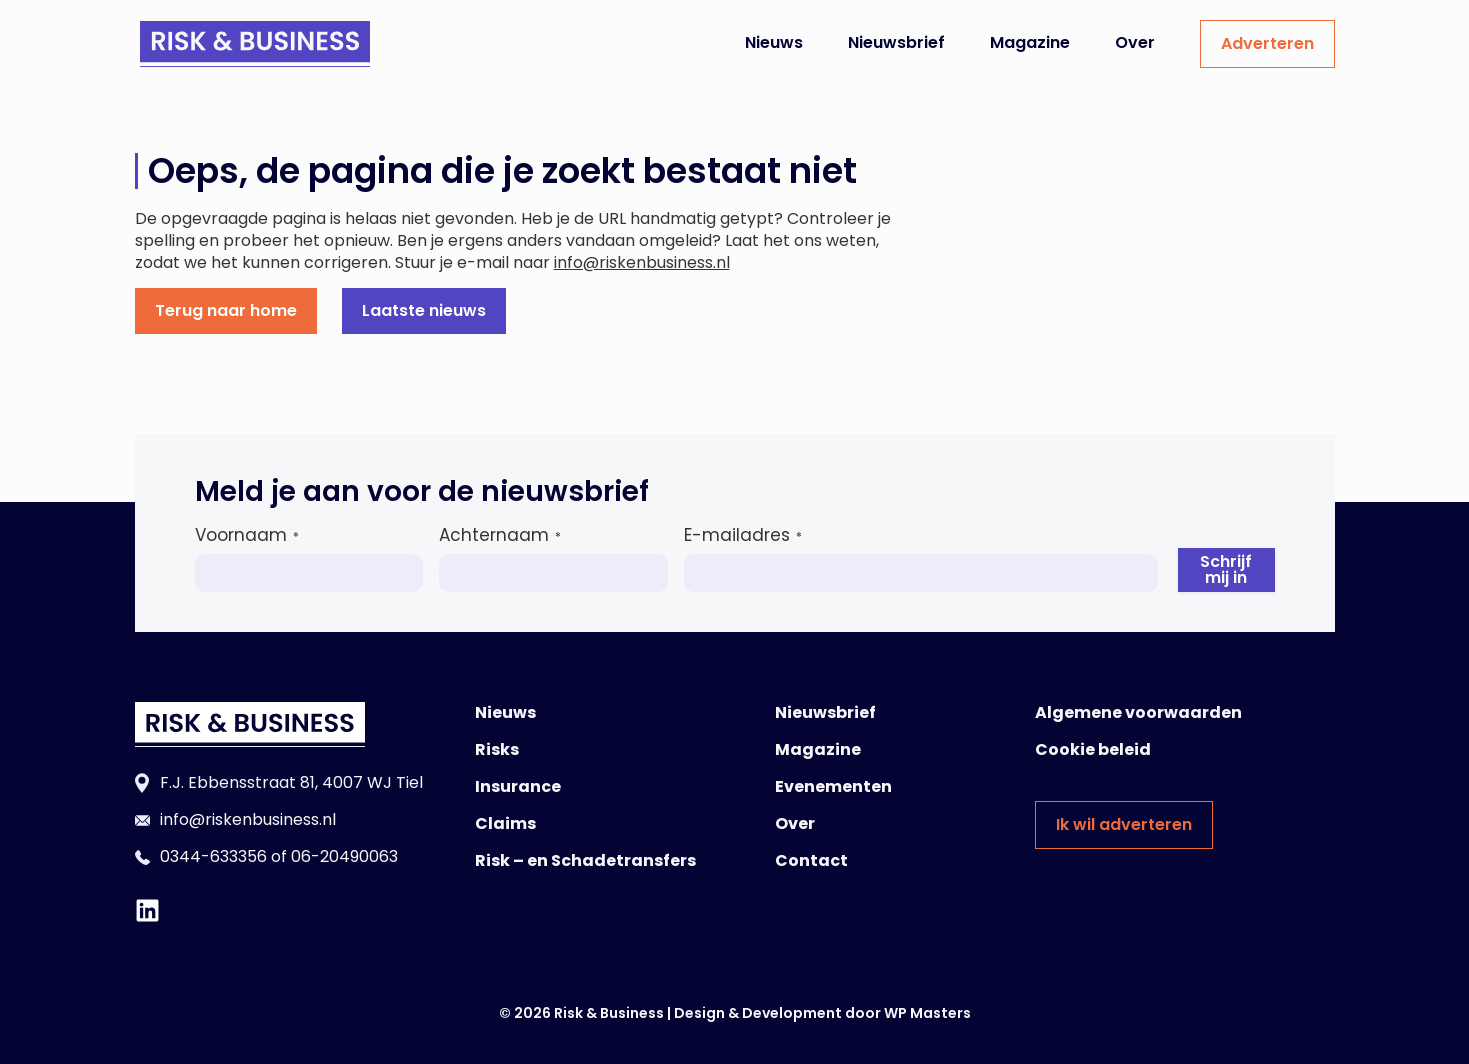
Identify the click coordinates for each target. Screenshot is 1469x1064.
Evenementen (833, 786)
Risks (497, 749)
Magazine (1030, 42)
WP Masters (927, 1013)
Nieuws (774, 42)
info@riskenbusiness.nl (642, 262)
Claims (505, 823)
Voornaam (247, 535)
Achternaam (500, 535)
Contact (811, 860)
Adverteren (1267, 43)
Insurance (518, 786)
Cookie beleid (1093, 749)
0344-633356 (213, 856)
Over (1135, 42)
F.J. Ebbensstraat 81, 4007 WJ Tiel (291, 782)
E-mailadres (743, 535)
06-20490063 (344, 856)
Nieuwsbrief (896, 42)
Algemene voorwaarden (1138, 712)
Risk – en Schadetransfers (585, 860)
